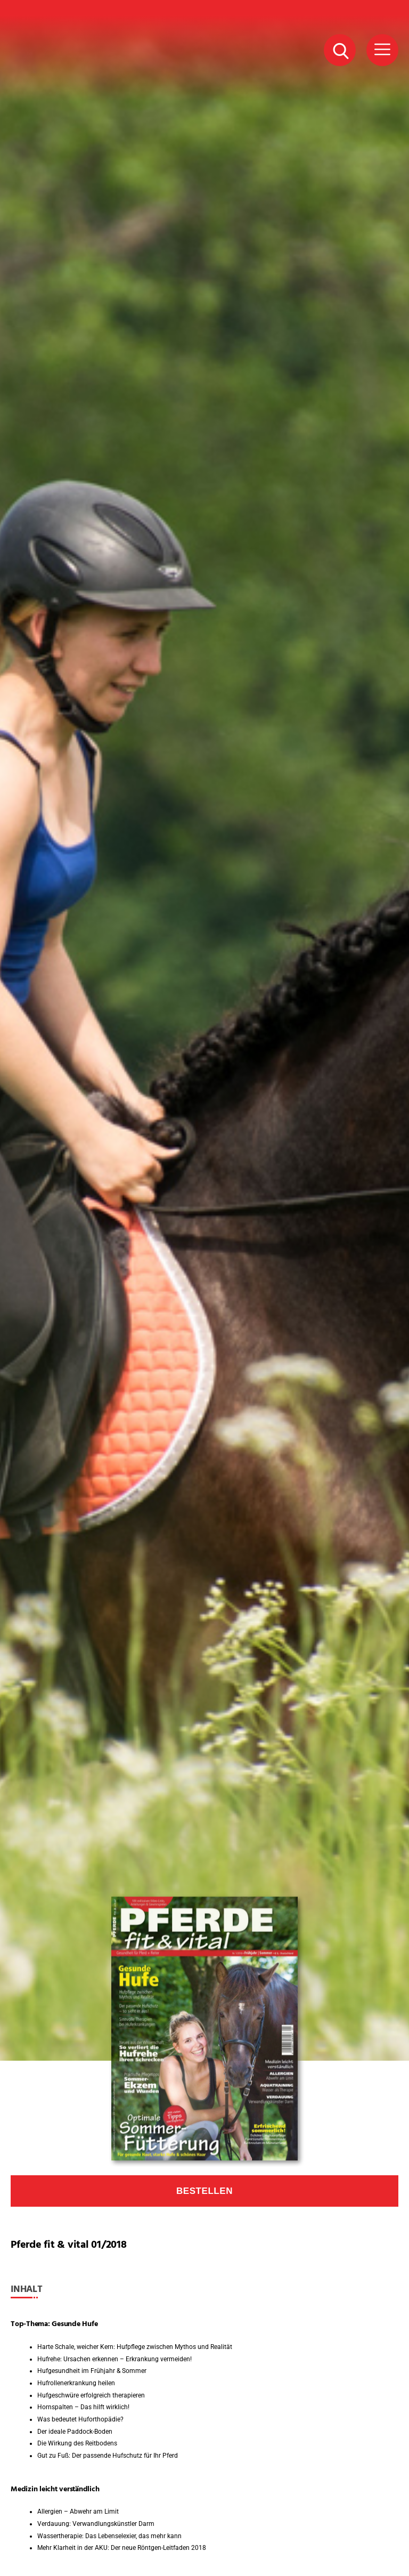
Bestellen (204, 2191)
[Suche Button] (340, 50)
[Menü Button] (382, 50)
